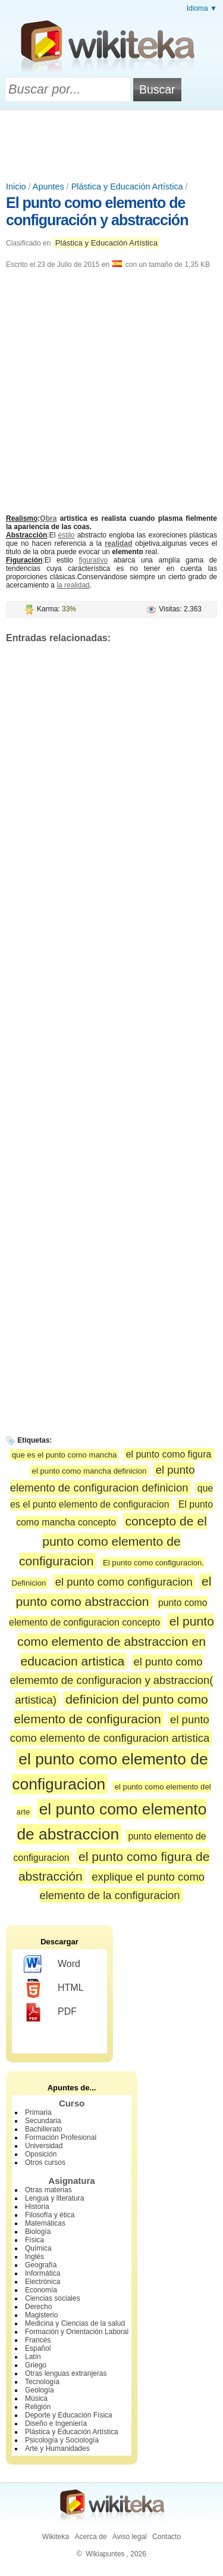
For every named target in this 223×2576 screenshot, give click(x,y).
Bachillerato (43, 2129)
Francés (38, 2340)
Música (36, 2398)
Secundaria (43, 2121)
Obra (48, 518)
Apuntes (48, 186)
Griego (35, 2365)
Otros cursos (45, 2162)
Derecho (38, 2306)
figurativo (93, 560)
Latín (33, 2357)
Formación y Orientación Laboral (76, 2332)
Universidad (43, 2146)
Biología (38, 2231)
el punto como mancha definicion (89, 1470)
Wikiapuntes (105, 2554)
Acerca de (91, 2537)
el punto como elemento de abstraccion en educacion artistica (115, 1641)
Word (52, 1964)
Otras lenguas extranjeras (65, 2373)
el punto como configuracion (124, 1582)
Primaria (38, 2112)
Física (34, 2240)
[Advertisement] (112, 143)
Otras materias (48, 2190)
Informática (42, 2273)
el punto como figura (168, 1454)
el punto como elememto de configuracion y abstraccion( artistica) (111, 1680)
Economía (41, 2290)
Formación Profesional (60, 2137)
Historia (37, 2206)
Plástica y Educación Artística (127, 186)
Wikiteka (55, 2537)
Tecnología (42, 2382)
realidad (118, 543)
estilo (66, 535)
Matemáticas (45, 2223)
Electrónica (42, 2281)
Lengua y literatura (54, 2198)
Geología (39, 2390)
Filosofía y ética (49, 2215)
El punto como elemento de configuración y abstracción (97, 211)
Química (38, 2248)
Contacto (166, 2537)
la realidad (72, 585)
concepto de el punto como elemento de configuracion (113, 1541)
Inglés (34, 2256)
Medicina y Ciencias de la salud (75, 2323)
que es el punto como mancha (64, 1454)
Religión (38, 2407)
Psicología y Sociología (62, 2440)
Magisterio (41, 2315)
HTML (54, 1988)
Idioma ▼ (202, 8)
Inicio (16, 186)
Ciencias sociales (52, 2298)
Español (38, 2348)
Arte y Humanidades (57, 2448)
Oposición (40, 2154)
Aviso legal (129, 2537)
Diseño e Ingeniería (56, 2423)
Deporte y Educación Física (68, 2415)
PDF (50, 2012)
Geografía (40, 2265)
